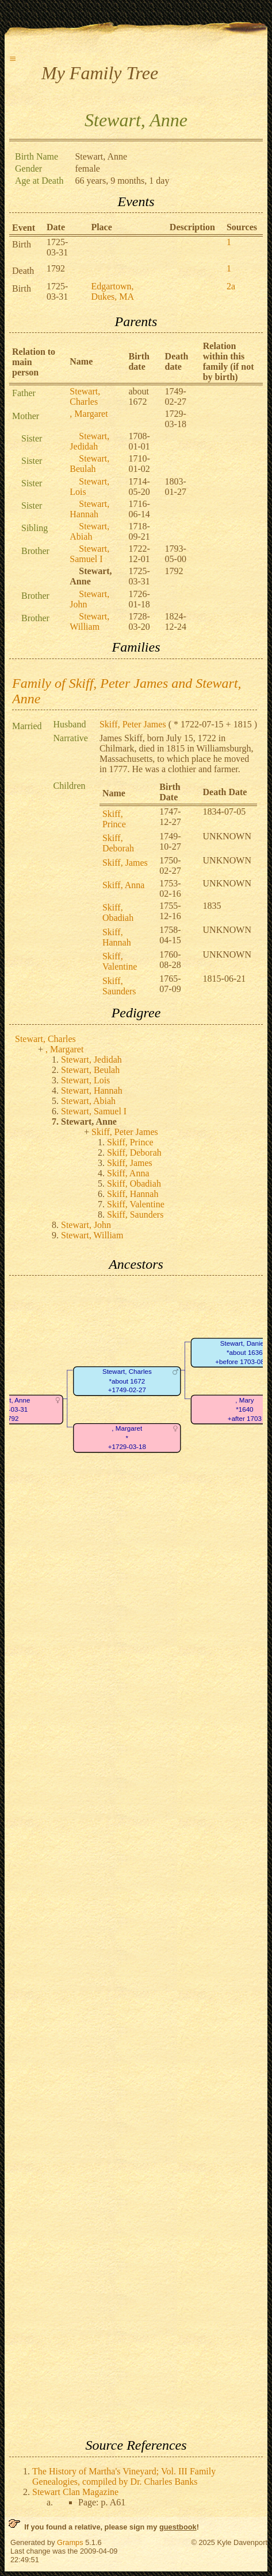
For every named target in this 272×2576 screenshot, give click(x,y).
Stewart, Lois (85, 1080)
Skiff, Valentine (119, 961)
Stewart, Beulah (89, 464)
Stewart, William (89, 621)
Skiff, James (125, 862)
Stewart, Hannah (89, 509)
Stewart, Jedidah (89, 441)
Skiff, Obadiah (117, 912)
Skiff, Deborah (118, 843)
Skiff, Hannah (116, 937)
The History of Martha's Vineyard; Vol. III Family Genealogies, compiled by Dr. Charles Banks (124, 2476)
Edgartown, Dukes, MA (112, 291)
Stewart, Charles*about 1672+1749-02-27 (127, 1381)
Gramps (70, 2542)
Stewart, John (86, 1225)
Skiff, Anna (123, 885)
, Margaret (89, 414)
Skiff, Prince (114, 819)
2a (231, 286)
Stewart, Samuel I (89, 554)
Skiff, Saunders (119, 986)
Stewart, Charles (85, 396)
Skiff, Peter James (132, 724)
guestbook (178, 2527)
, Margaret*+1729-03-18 (127, 1438)
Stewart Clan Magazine (75, 2492)
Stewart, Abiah (89, 531)
